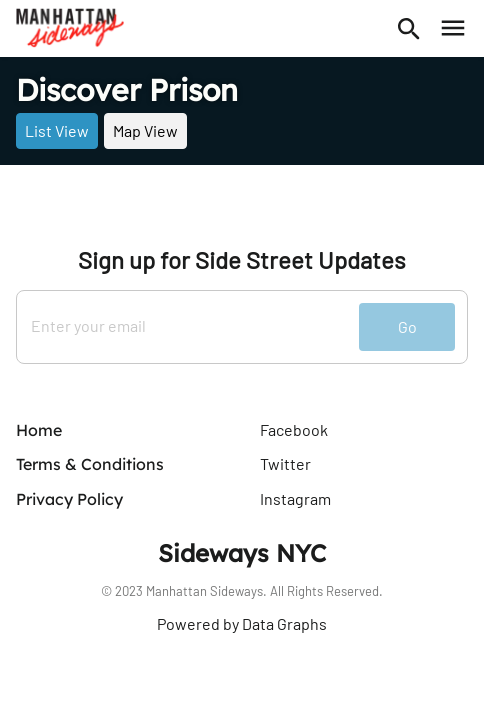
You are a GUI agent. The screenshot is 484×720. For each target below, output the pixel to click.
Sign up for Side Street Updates (242, 260)
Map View (145, 130)
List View (57, 130)
